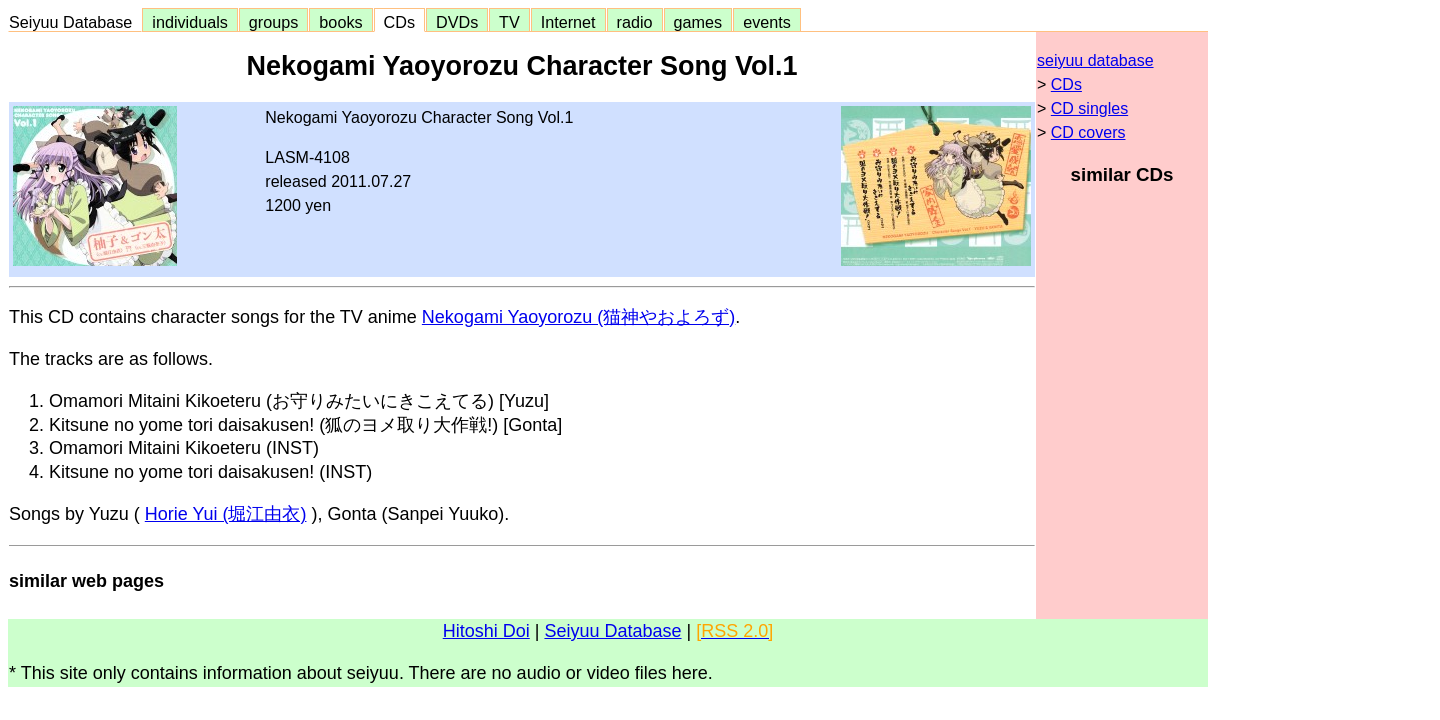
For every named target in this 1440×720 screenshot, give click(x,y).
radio (635, 22)
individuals (190, 22)
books (340, 22)
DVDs (457, 22)
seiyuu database (1095, 60)
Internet (568, 22)
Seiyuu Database (75, 22)
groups (274, 22)
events (767, 22)
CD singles (1089, 108)
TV (509, 22)
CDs (399, 22)
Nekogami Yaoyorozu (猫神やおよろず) (578, 317)
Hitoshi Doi (486, 631)
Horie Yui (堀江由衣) (226, 514)
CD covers (1088, 132)
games (698, 22)
